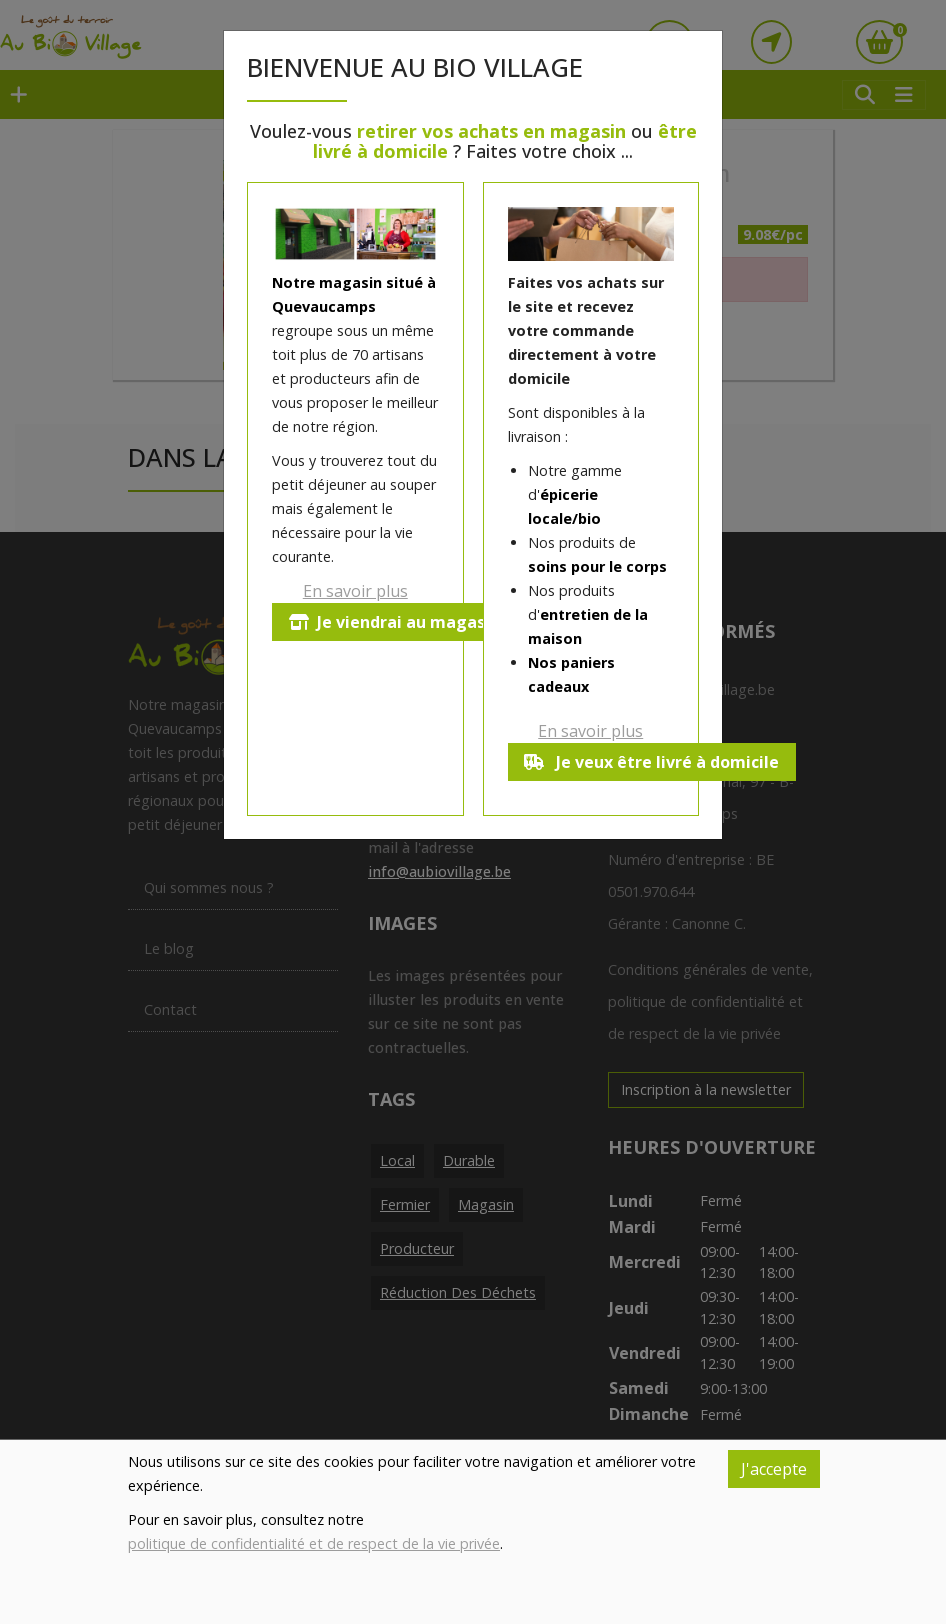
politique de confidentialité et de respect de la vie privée (314, 1543)
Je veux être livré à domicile (652, 762)
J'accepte (774, 1469)
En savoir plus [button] (355, 591)
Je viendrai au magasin (394, 622)
